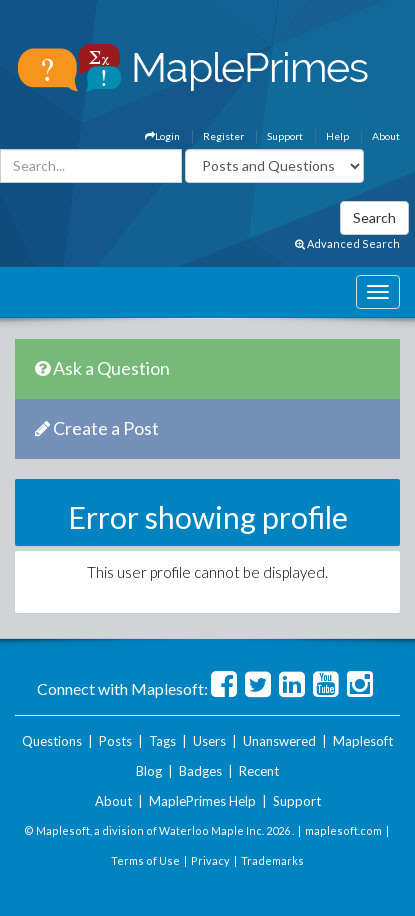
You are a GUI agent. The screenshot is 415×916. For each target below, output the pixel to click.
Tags (162, 741)
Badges (200, 771)
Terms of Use (145, 860)
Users (209, 741)
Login (162, 136)
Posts (115, 741)
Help (337, 136)
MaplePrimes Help (202, 801)
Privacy (210, 860)
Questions (52, 741)
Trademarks (272, 860)
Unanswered (279, 741)
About (386, 136)
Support (285, 136)
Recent (259, 771)
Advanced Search (347, 243)
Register (223, 136)
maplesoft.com (343, 830)
